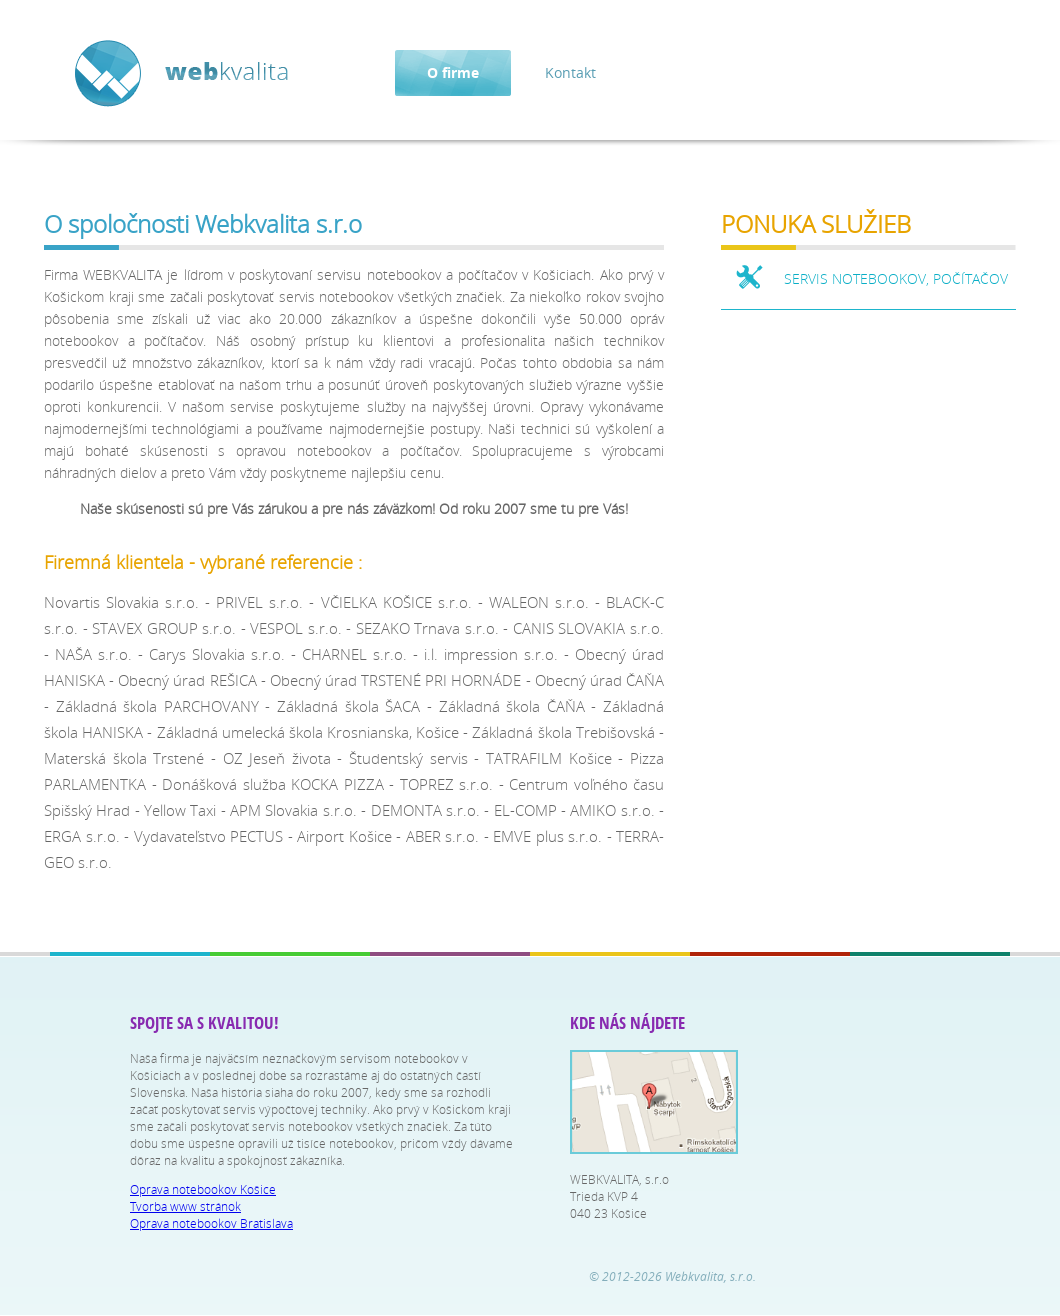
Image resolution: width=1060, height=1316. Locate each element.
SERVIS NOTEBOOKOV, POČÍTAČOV (896, 278)
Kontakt (570, 72)
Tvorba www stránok (185, 1206)
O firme (453, 72)
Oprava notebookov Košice (203, 1189)
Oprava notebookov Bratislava (211, 1223)
